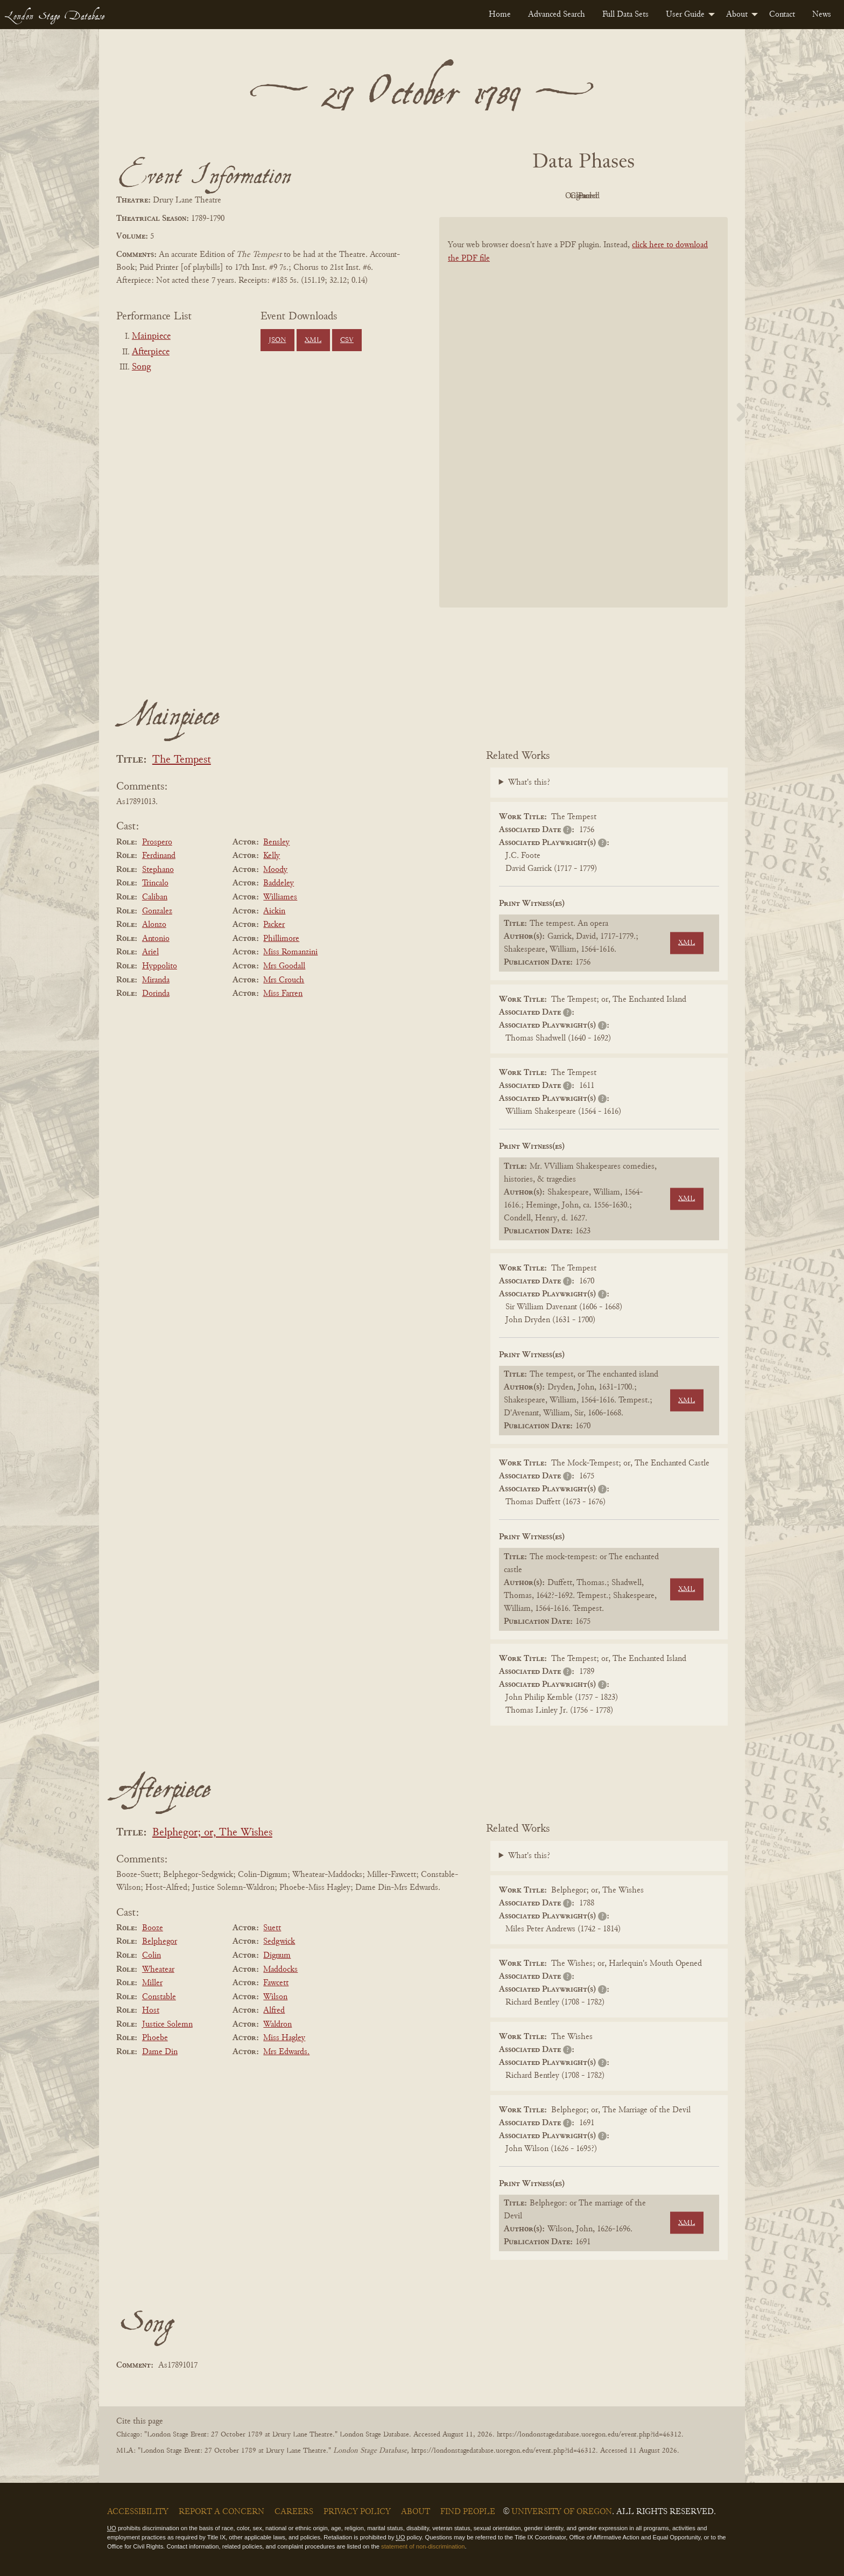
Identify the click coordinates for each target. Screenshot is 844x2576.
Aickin (274, 911)
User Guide (685, 14)
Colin (151, 1955)
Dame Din (160, 2052)
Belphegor (159, 1941)
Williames (280, 897)
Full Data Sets (625, 14)
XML (313, 340)
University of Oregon (561, 2512)
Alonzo (154, 924)
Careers (294, 2512)
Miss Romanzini (290, 952)
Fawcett (276, 1983)
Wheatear (158, 1969)
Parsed (669, 196)
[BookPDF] (583, 426)
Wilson (275, 1997)
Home (500, 14)
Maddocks (280, 1969)
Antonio (156, 938)
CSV (347, 340)
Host (150, 2010)
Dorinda (156, 993)
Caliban (154, 897)
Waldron (277, 2024)
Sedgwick (279, 1941)
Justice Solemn (167, 2024)
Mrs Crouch (283, 980)
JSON (277, 340)
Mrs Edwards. (286, 2052)
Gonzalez (157, 911)
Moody (275, 869)
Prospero (157, 842)
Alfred (274, 2010)
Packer (274, 924)
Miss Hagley (284, 2038)
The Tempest (181, 760)
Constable (159, 1997)
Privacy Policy (357, 2512)
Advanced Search (556, 14)
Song (141, 367)
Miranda (156, 980)
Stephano (158, 869)
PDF (492, 196)
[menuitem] (499, 14)
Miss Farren (283, 993)
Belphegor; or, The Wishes (212, 1833)
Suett (272, 1928)
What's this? (529, 782)
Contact (782, 14)
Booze (152, 1928)
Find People (467, 2512)
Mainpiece (151, 336)
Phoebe (155, 2038)
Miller (152, 1983)
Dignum (277, 1955)
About (737, 14)
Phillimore (281, 938)
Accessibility (137, 2512)
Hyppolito (159, 966)
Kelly (271, 855)
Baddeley (278, 883)
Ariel (150, 952)
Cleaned (610, 196)
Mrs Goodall (284, 966)
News (821, 14)
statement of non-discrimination (423, 2546)
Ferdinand (158, 855)
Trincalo (155, 883)
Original (551, 196)
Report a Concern (221, 2512)
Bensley (276, 842)
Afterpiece (151, 352)
